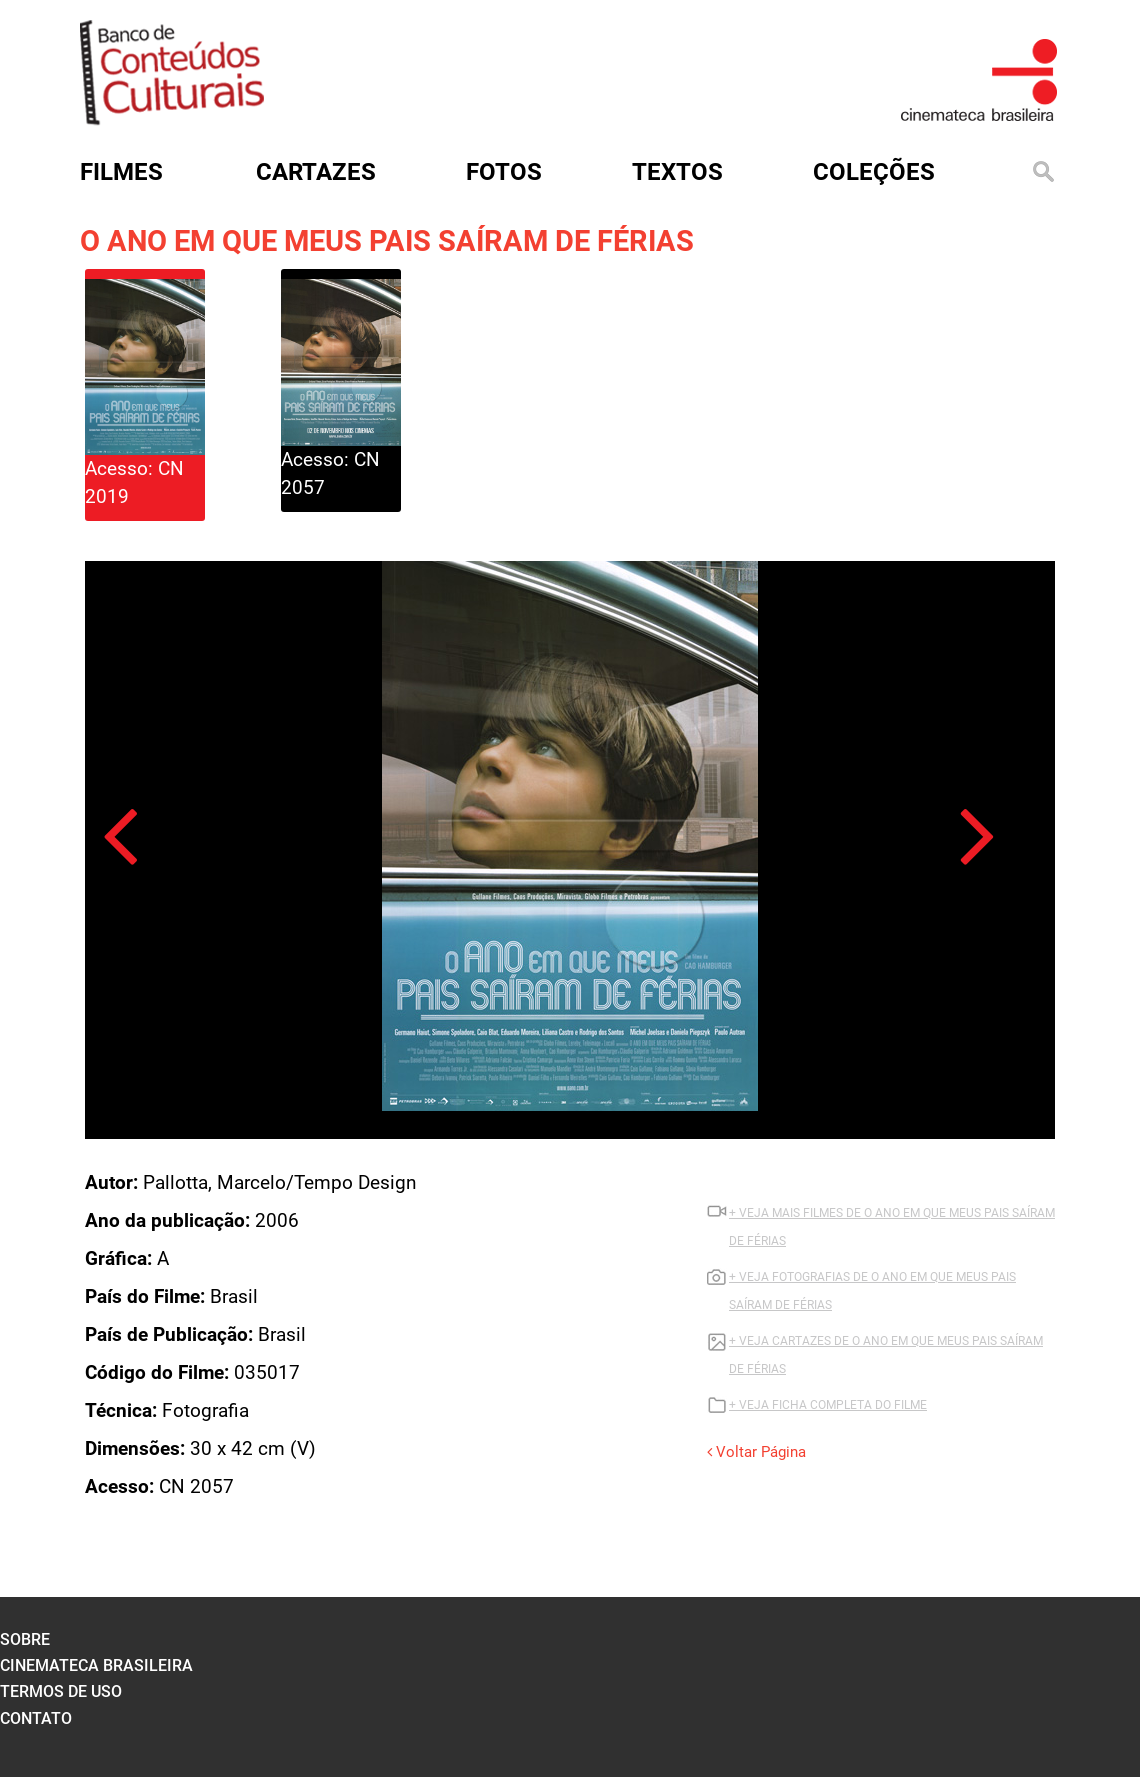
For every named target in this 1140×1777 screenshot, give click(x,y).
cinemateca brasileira (96, 1665)
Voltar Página (756, 1452)
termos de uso (61, 1691)
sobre (25, 1639)
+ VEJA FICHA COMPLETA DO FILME (828, 1405)
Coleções (874, 172)
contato (36, 1718)
